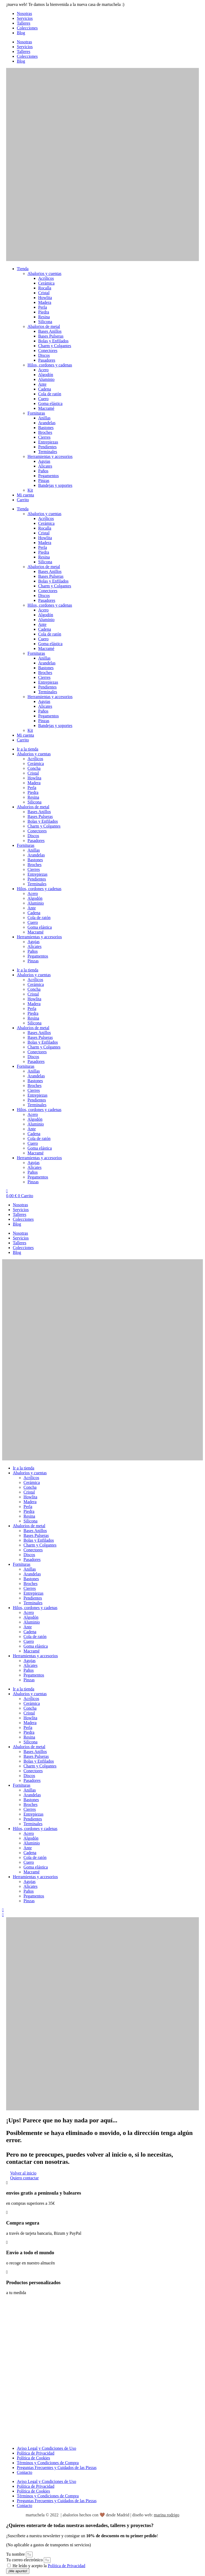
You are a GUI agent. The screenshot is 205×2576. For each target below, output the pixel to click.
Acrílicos (46, 278)
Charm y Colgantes (54, 345)
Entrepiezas (48, 442)
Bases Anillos (50, 331)
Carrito (23, 499)
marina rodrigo (166, 2515)
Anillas (44, 418)
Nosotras (24, 13)
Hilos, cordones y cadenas (49, 365)
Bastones (46, 427)
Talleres (23, 23)
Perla (42, 307)
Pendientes (47, 447)
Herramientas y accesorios (50, 456)
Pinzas (43, 480)
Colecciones (27, 28)
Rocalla (44, 288)
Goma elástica (50, 403)
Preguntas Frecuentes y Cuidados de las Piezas (57, 2467)
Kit (30, 490)
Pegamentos (48, 475)
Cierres (44, 437)
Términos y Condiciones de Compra (48, 2462)
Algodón (45, 374)
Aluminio (46, 379)
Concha (34, 768)
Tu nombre (16, 2554)
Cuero (43, 398)
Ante (42, 384)
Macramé (46, 408)
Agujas (44, 461)
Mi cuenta (25, 495)
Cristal (44, 292)
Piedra (43, 312)
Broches (45, 432)
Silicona (45, 321)
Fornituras (36, 413)
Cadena (44, 389)
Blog (21, 32)
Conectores (47, 350)
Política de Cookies (33, 2458)
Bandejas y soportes (55, 485)
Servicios (25, 18)
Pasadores (46, 360)
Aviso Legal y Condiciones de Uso (46, 2448)
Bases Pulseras (51, 336)
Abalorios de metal (43, 326)
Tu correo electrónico (25, 2560)
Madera (44, 302)
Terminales (47, 451)
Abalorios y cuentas (44, 273)
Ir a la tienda (27, 749)
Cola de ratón (49, 394)
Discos (44, 355)
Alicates (45, 466)
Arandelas (47, 422)
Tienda (23, 268)
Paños (43, 471)
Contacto (24, 2472)
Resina (44, 317)
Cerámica (46, 283)
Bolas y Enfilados (53, 341)
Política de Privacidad (35, 2453)
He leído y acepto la (49, 2565)
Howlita (45, 297)
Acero (43, 370)
